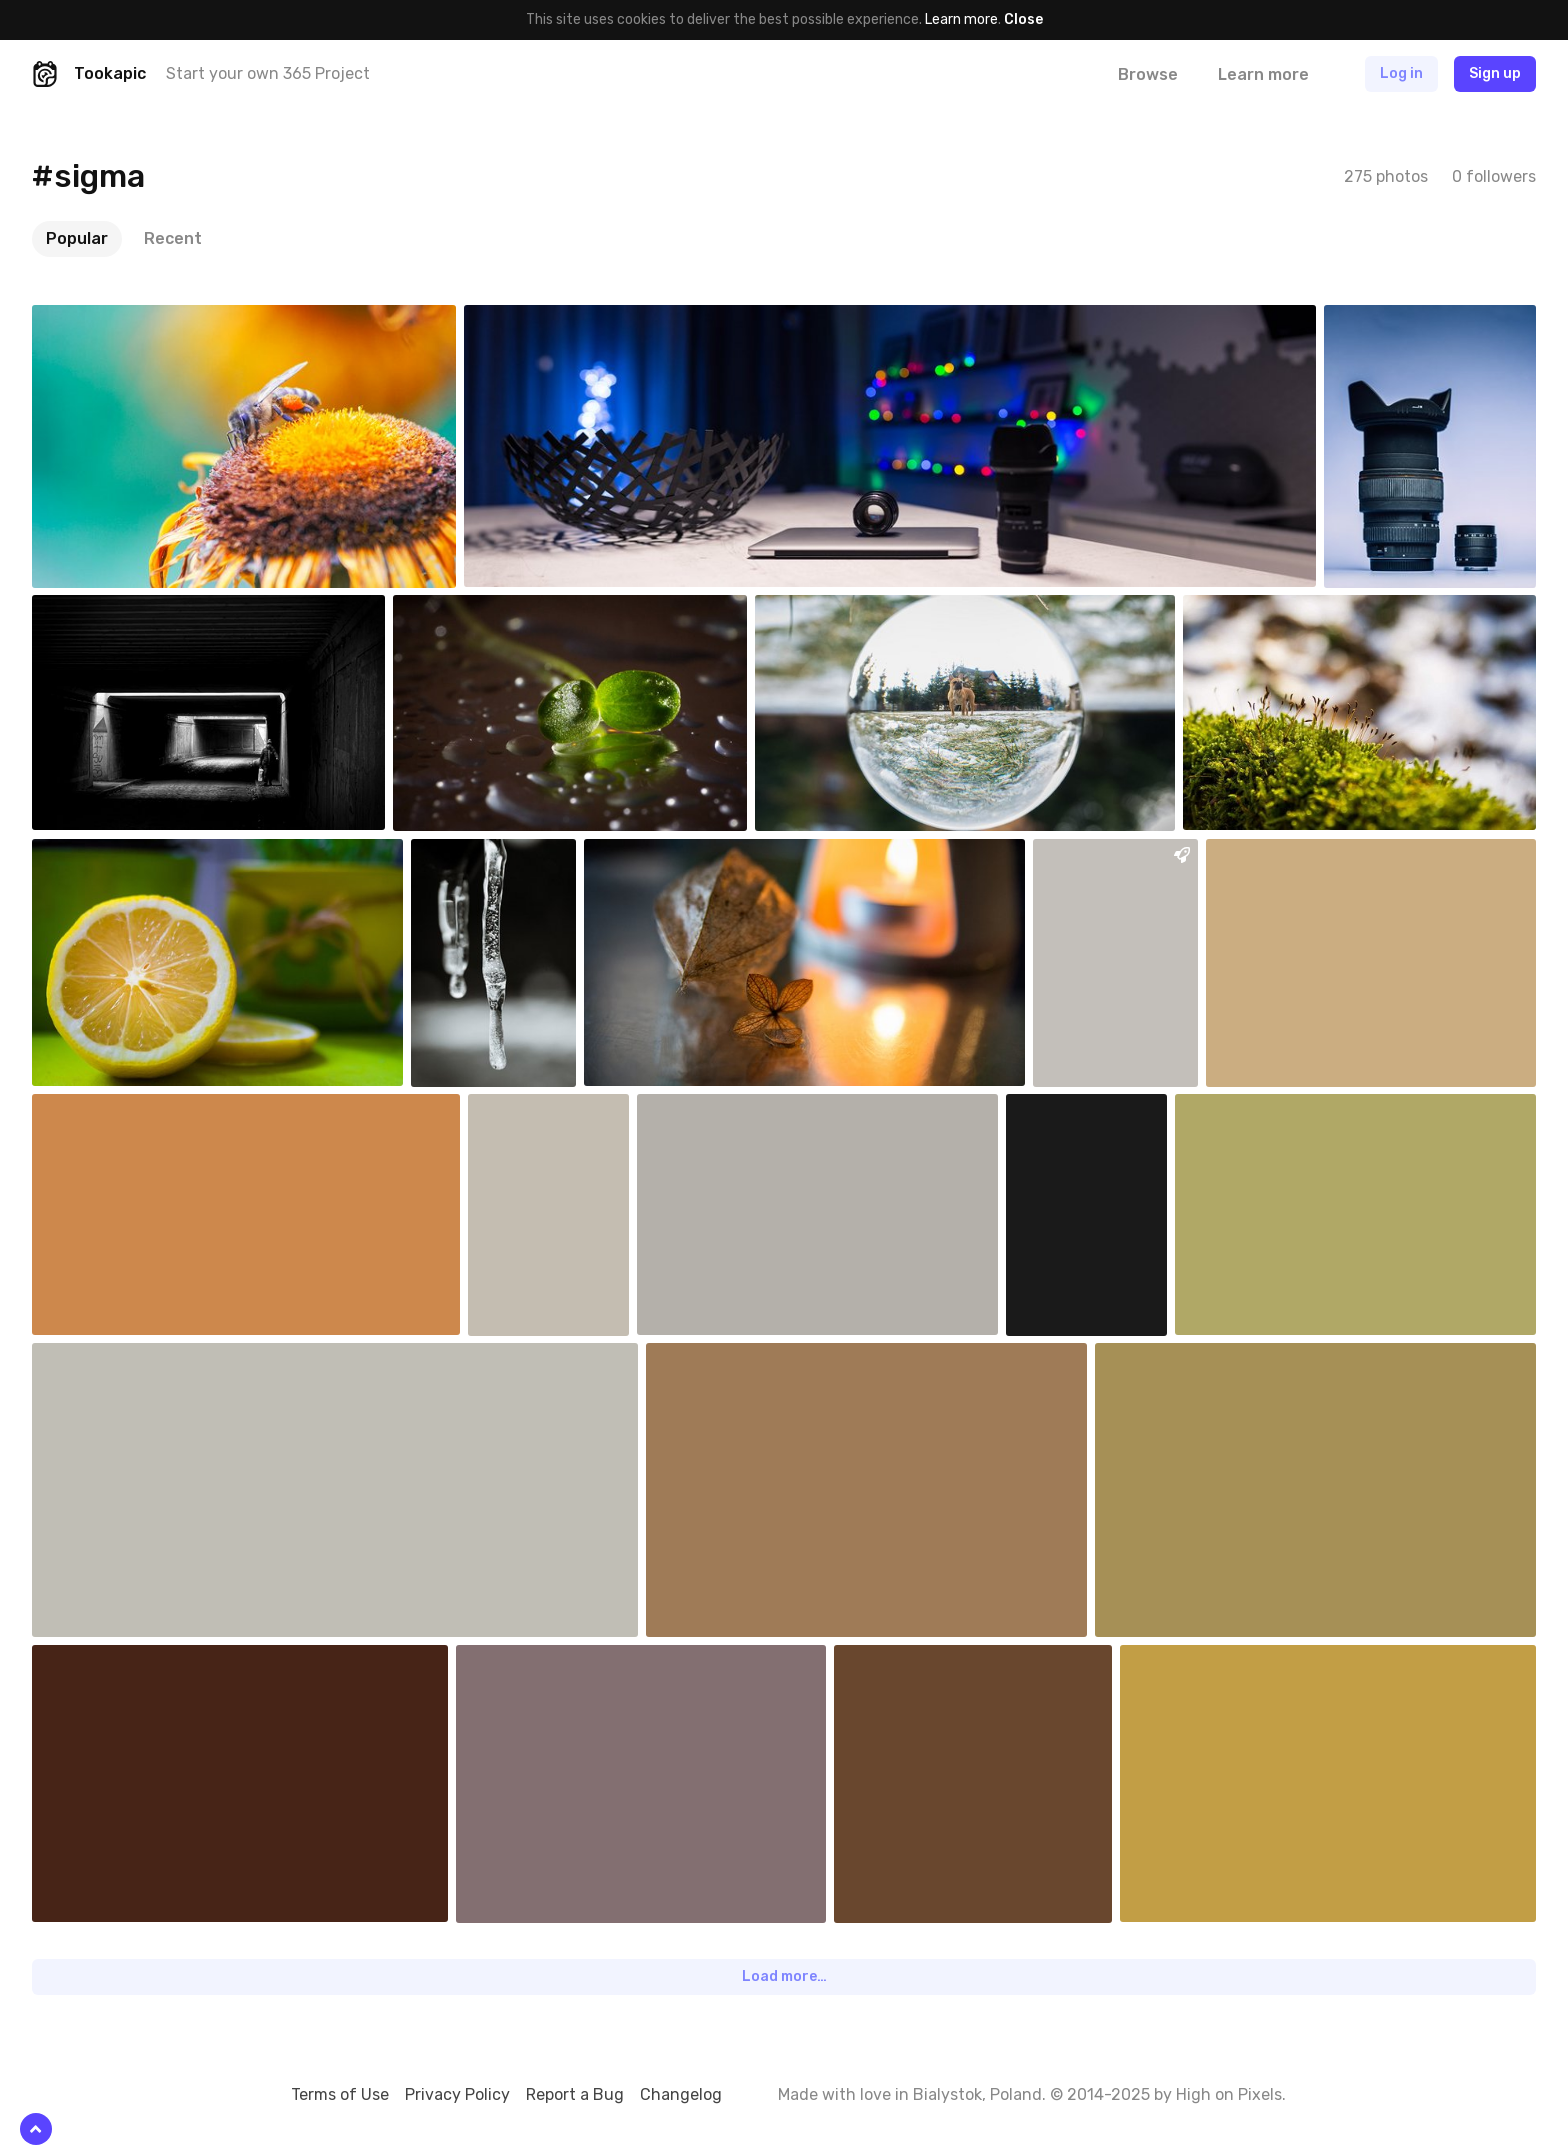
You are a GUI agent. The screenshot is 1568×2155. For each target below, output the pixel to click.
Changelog (681, 2094)
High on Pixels (1229, 2094)
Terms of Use (340, 2094)
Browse (1148, 74)
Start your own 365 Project (268, 73)
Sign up (1495, 73)
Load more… (784, 1976)
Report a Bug (575, 2094)
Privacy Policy (457, 2094)
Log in (1401, 73)
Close (1023, 19)
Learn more (961, 19)
